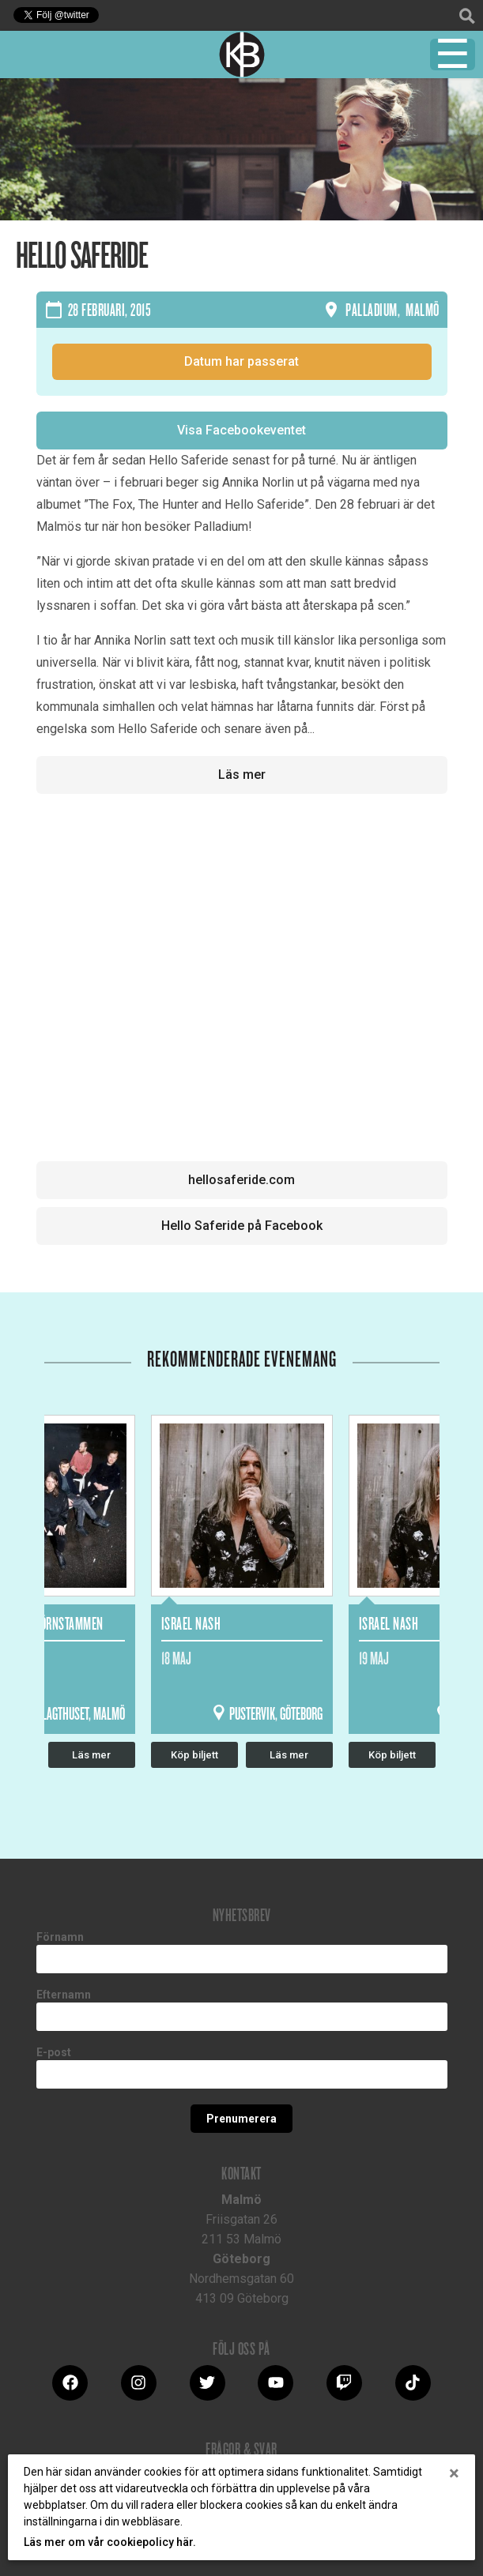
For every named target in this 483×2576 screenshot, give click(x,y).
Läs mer (242, 774)
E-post (53, 2052)
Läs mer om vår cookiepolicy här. (110, 2542)
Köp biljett (194, 1755)
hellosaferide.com (241, 1179)
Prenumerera (241, 2118)
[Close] (454, 2473)
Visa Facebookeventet (241, 430)
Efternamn (63, 1994)
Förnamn (60, 1936)
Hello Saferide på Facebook (242, 1225)
